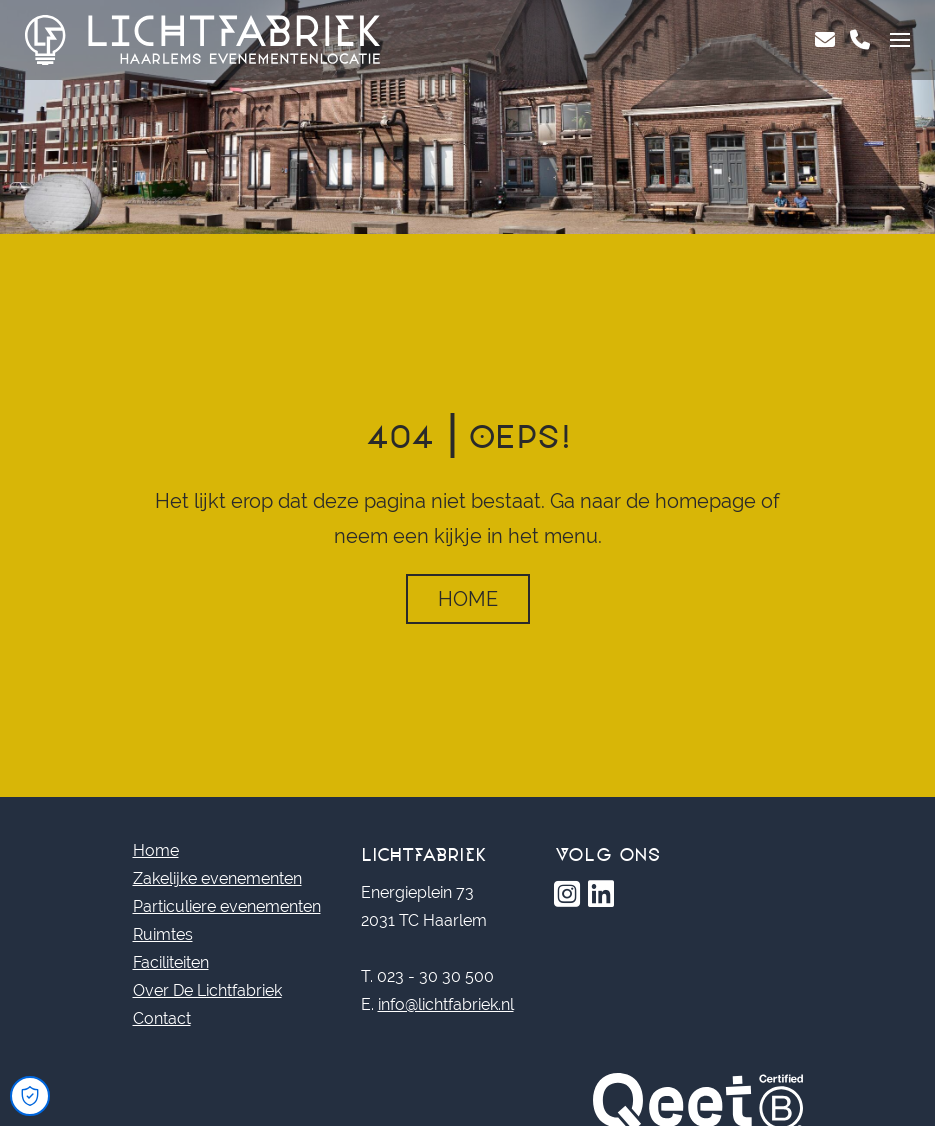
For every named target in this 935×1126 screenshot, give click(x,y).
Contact (162, 1018)
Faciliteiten (171, 962)
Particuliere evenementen (227, 906)
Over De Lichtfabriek (207, 990)
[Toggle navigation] (900, 40)
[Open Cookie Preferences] (30, 1096)
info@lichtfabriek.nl (446, 1004)
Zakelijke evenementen (217, 878)
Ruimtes (163, 934)
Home (468, 599)
